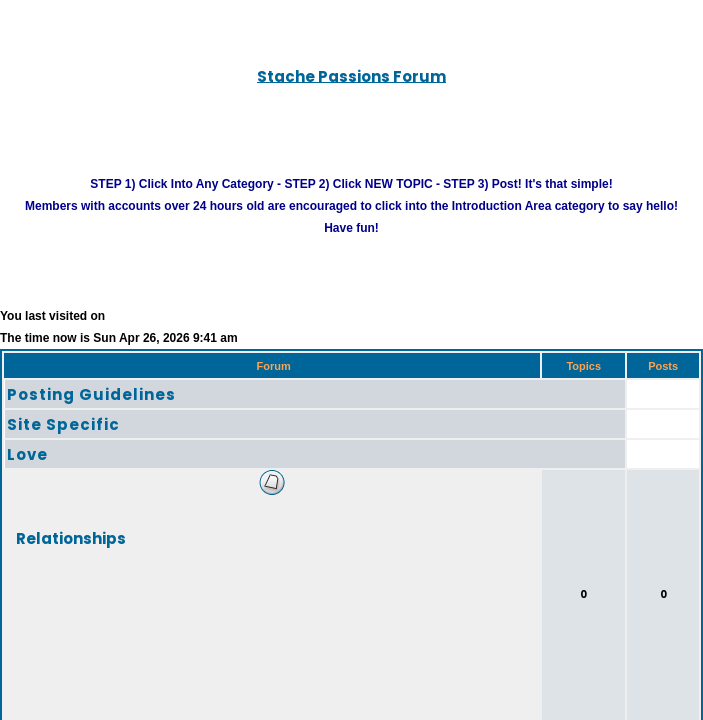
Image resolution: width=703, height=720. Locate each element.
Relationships (71, 559)
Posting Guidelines (91, 416)
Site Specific (63, 446)
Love (27, 476)
